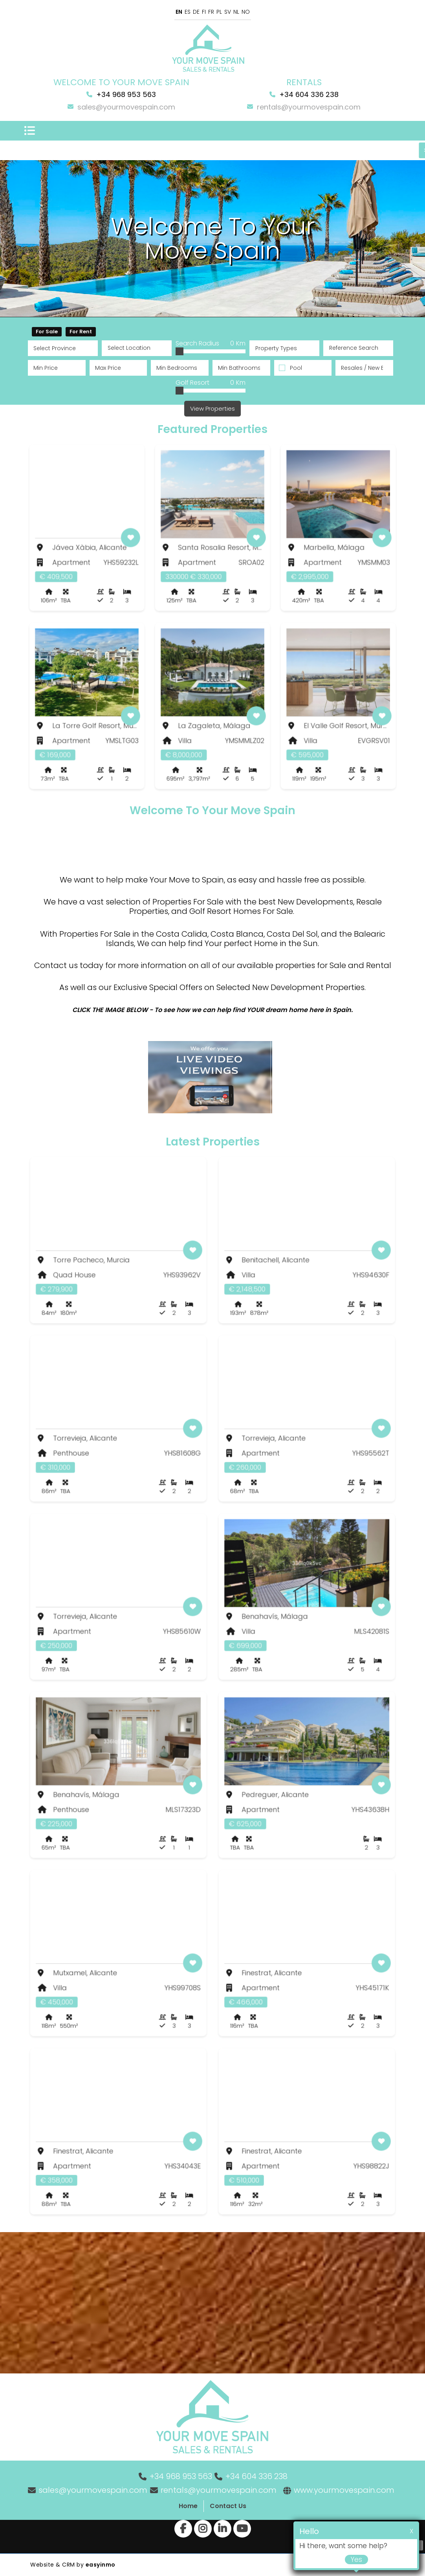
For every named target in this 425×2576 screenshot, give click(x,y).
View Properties (212, 408)
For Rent (81, 331)
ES (188, 12)
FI (204, 12)
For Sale (47, 331)
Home (188, 2505)
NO (246, 12)
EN (179, 12)
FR (211, 12)
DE (196, 12)
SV (227, 12)
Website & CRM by (72, 2565)
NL (236, 12)
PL (219, 12)
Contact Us (228, 2505)
